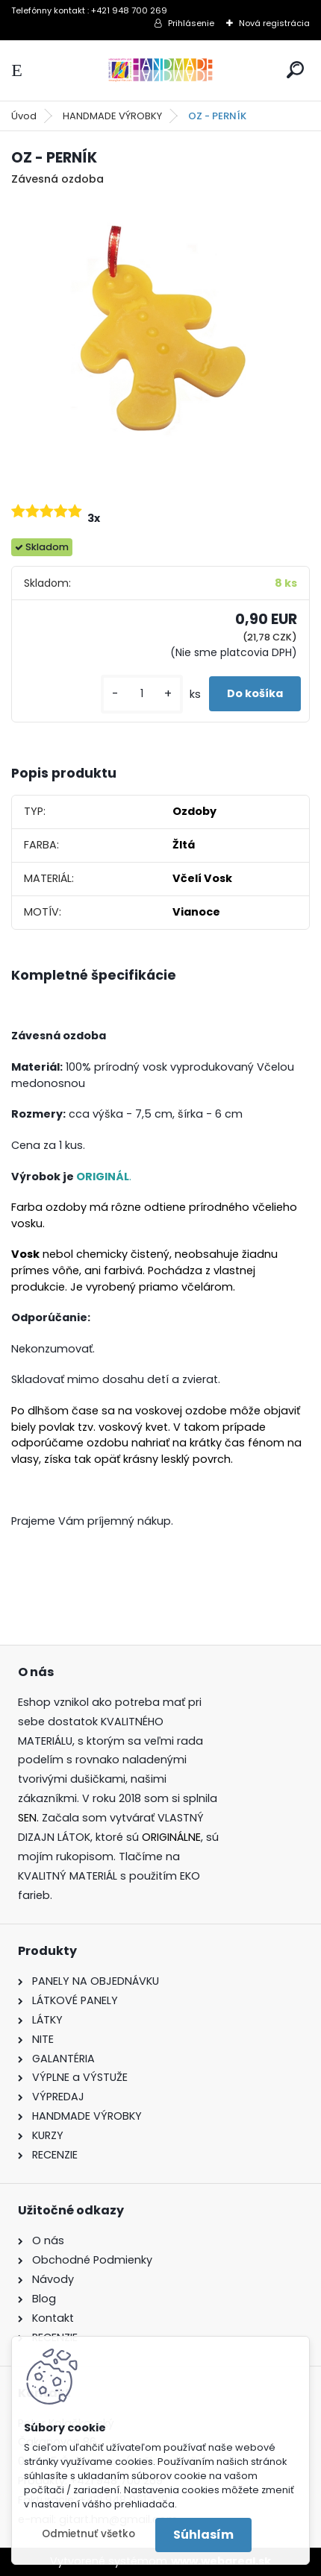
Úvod (24, 116)
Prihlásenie (191, 23)
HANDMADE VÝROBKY (112, 116)
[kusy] (142, 694)
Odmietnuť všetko (88, 2534)
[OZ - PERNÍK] (160, 338)
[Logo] (160, 70)
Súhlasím (203, 2534)
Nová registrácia (274, 23)
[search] (295, 69)
